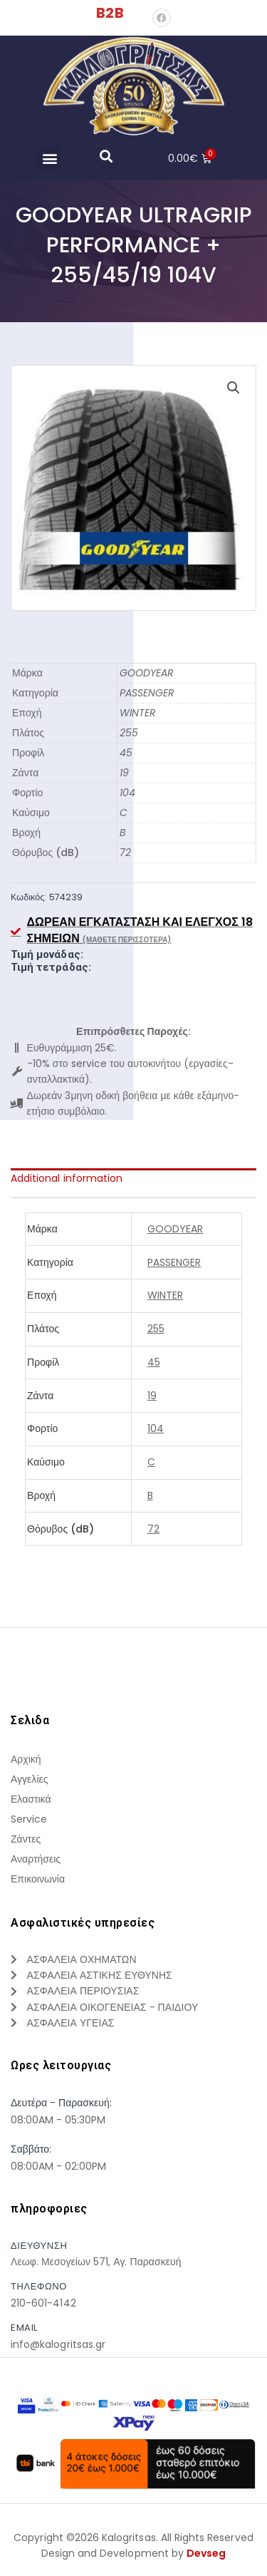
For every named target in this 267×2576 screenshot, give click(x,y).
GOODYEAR (147, 673)
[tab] (133, 1178)
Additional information (66, 1178)
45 (126, 753)
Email (24, 2327)
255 (129, 733)
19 (124, 773)
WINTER (138, 713)
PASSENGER (147, 693)
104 (127, 792)
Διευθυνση (39, 2245)
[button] (49, 158)
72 (125, 852)
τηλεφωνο (39, 2286)
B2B (109, 13)
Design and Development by (133, 2553)
